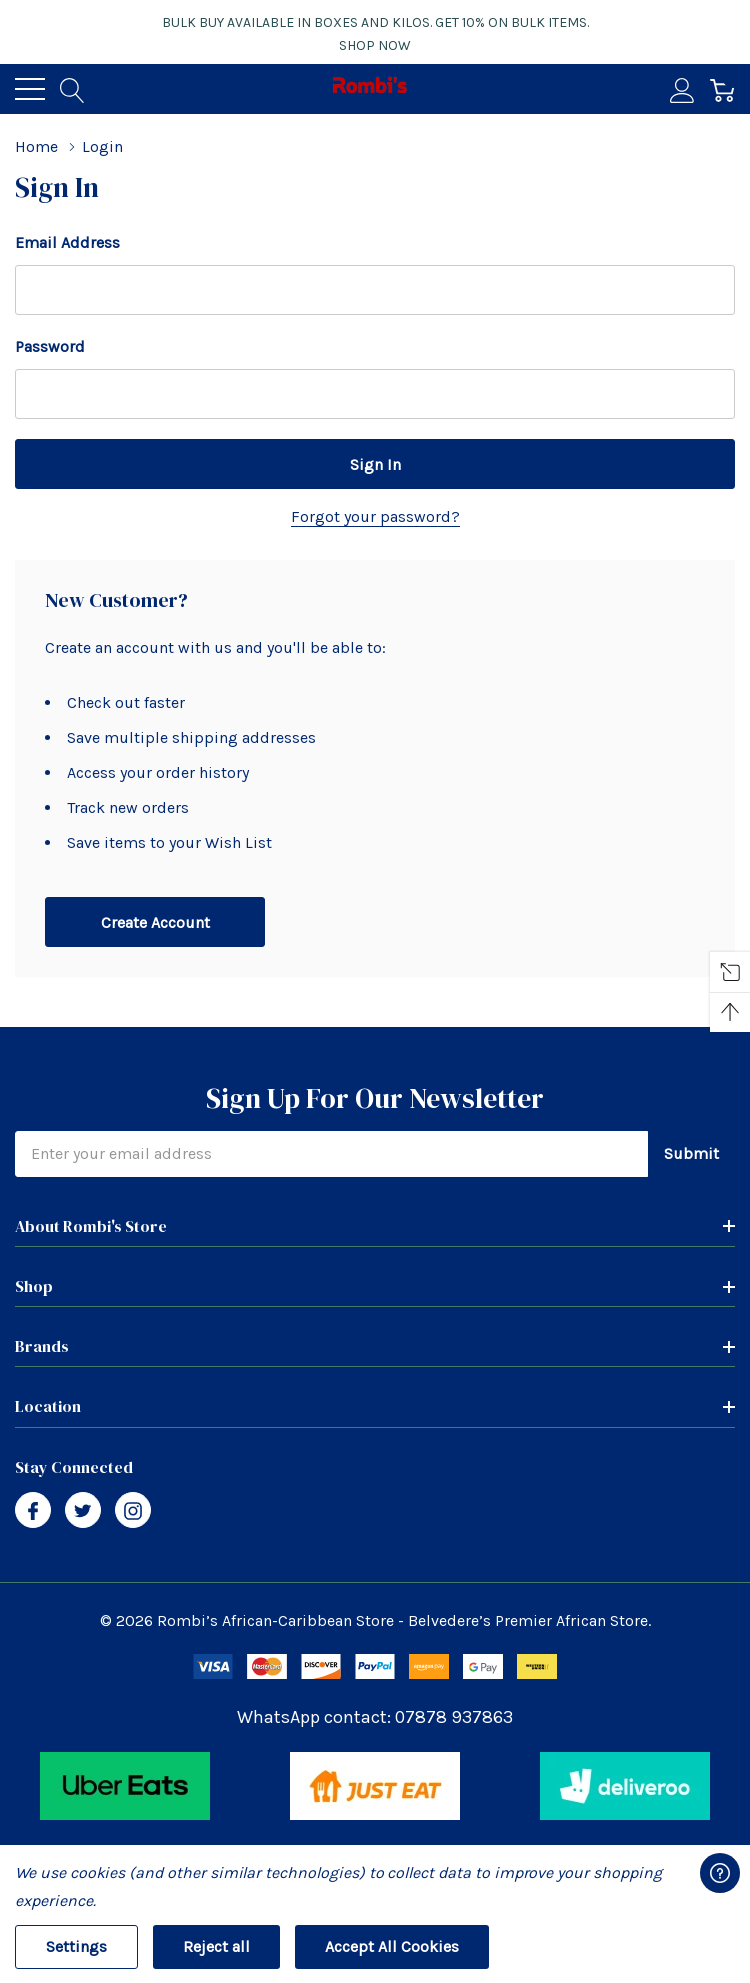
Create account (155, 922)
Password (50, 346)
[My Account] (682, 89)
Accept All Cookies (392, 1946)
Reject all (216, 1946)
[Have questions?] (720, 1873)
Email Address (67, 242)
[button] (125, 1786)
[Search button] (72, 89)
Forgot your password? (375, 516)
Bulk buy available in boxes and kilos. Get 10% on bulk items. (375, 35)
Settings (76, 1946)
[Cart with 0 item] (722, 89)
